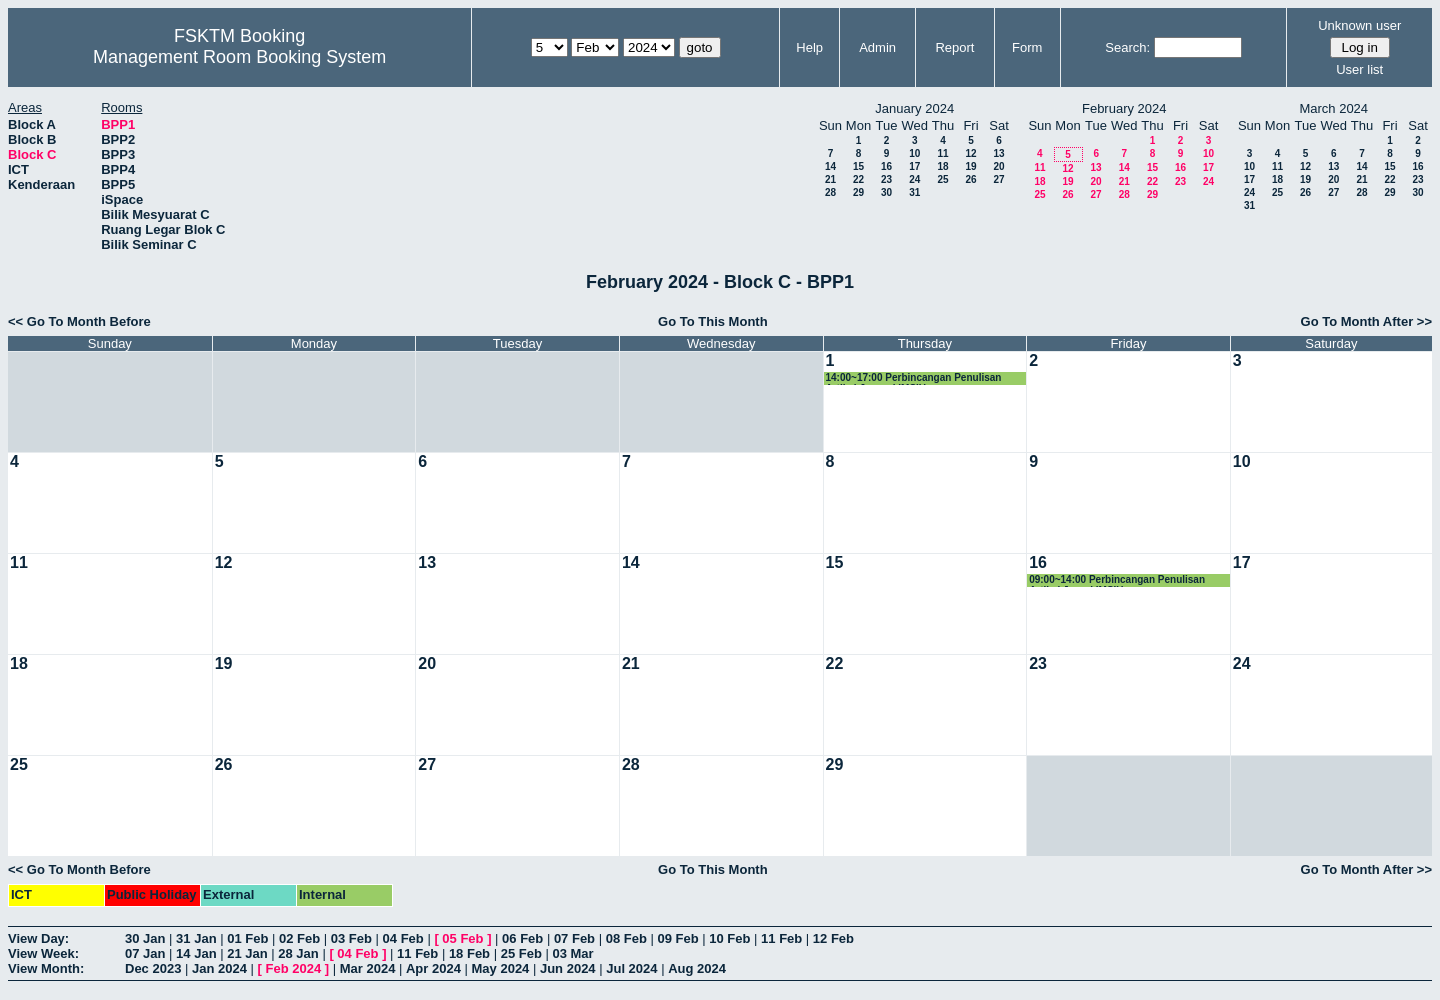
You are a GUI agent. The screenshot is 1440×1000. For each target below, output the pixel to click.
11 (942, 153)
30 (886, 192)
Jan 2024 (219, 968)
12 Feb (833, 938)
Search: (1127, 47)
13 (998, 153)
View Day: (38, 938)
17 (914, 166)
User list (1359, 69)
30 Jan (145, 938)
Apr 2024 (433, 968)
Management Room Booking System (239, 57)
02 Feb (299, 938)
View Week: (43, 953)
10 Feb (729, 938)
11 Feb (781, 938)
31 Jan (196, 938)
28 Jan (298, 953)
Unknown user (1359, 25)
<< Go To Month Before (79, 321)
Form (1027, 47)
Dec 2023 (153, 968)
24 (914, 179)
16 (886, 166)
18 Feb (469, 953)
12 (970, 153)
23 (886, 179)
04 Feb (403, 938)
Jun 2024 (568, 968)
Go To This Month (713, 321)
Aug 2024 (697, 968)
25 (942, 179)
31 (914, 192)
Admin (877, 47)
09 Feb (677, 938)
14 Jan (196, 953)
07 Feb (574, 938)
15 (858, 166)
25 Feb (521, 953)
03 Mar (572, 953)
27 (998, 179)
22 (858, 179)
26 (970, 179)
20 (998, 166)
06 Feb (522, 938)
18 (942, 166)
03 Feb (351, 938)
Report (954, 47)
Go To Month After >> (1366, 321)
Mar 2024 (368, 968)
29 (858, 192)
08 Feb (626, 938)
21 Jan (247, 953)
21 (830, 179)
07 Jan (145, 953)
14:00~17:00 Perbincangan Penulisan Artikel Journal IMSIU (914, 378)
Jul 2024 (631, 968)
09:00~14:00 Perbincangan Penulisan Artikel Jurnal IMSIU (1117, 580)
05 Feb (462, 938)
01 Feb (247, 938)
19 (970, 166)
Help (809, 47)
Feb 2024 (294, 968)
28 (830, 192)
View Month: (46, 968)
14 (830, 166)
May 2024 (501, 968)
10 (914, 153)
